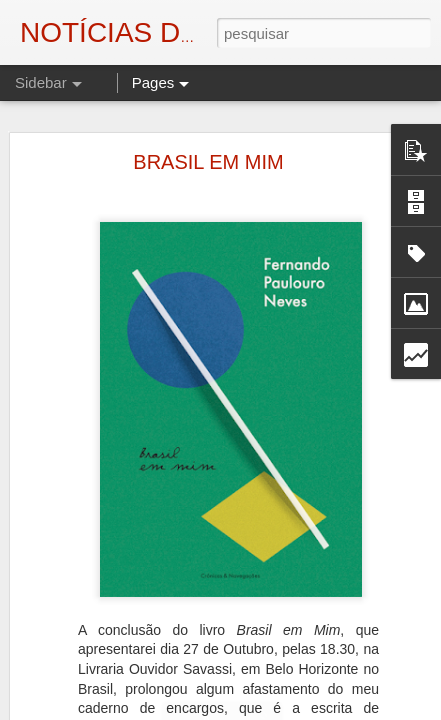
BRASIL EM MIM (208, 161)
